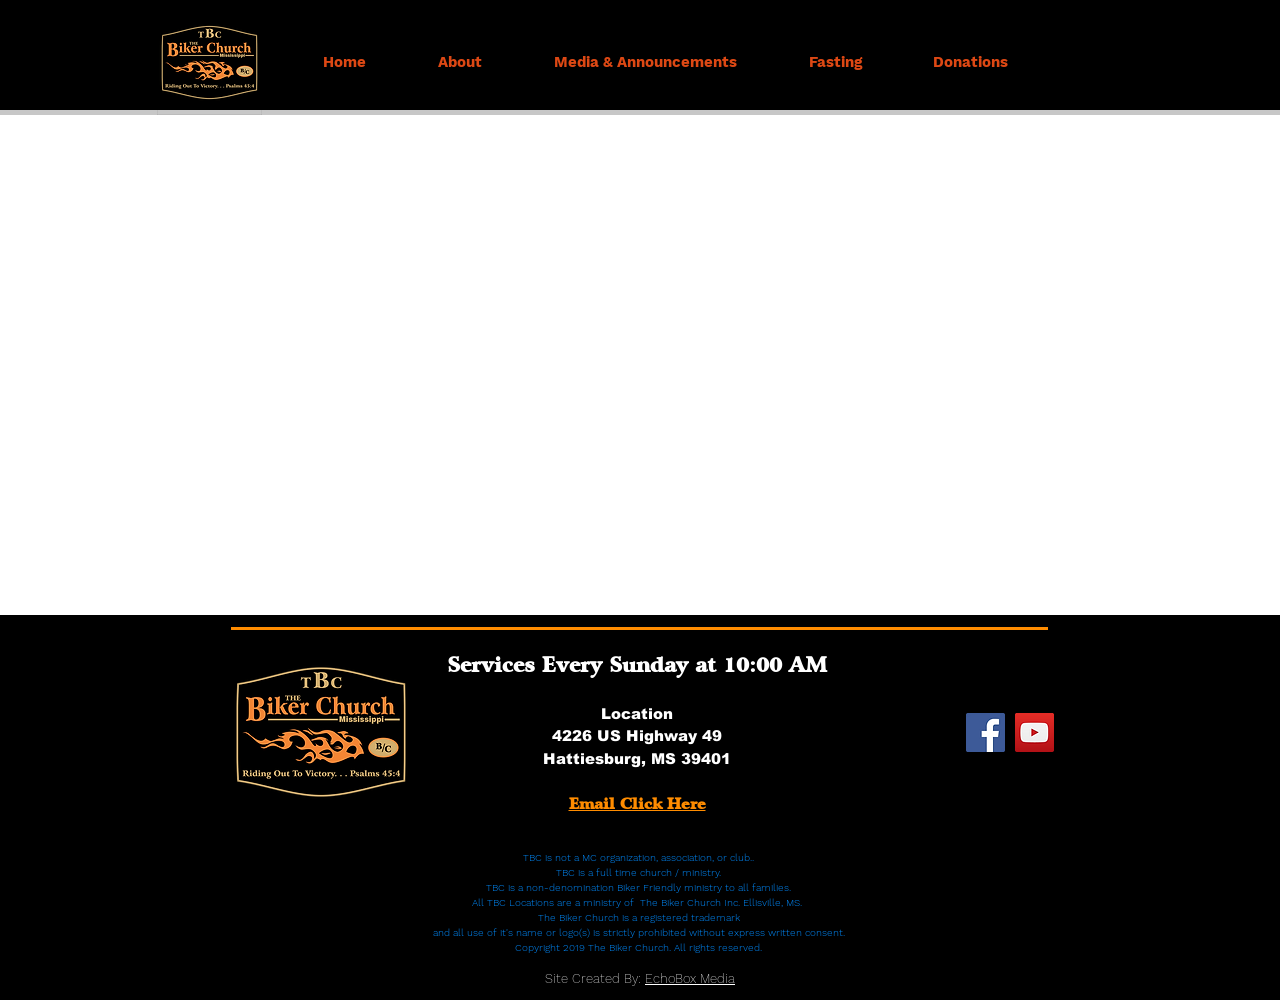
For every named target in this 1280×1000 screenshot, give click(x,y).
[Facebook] (985, 732)
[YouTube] (1034, 732)
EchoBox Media (690, 978)
